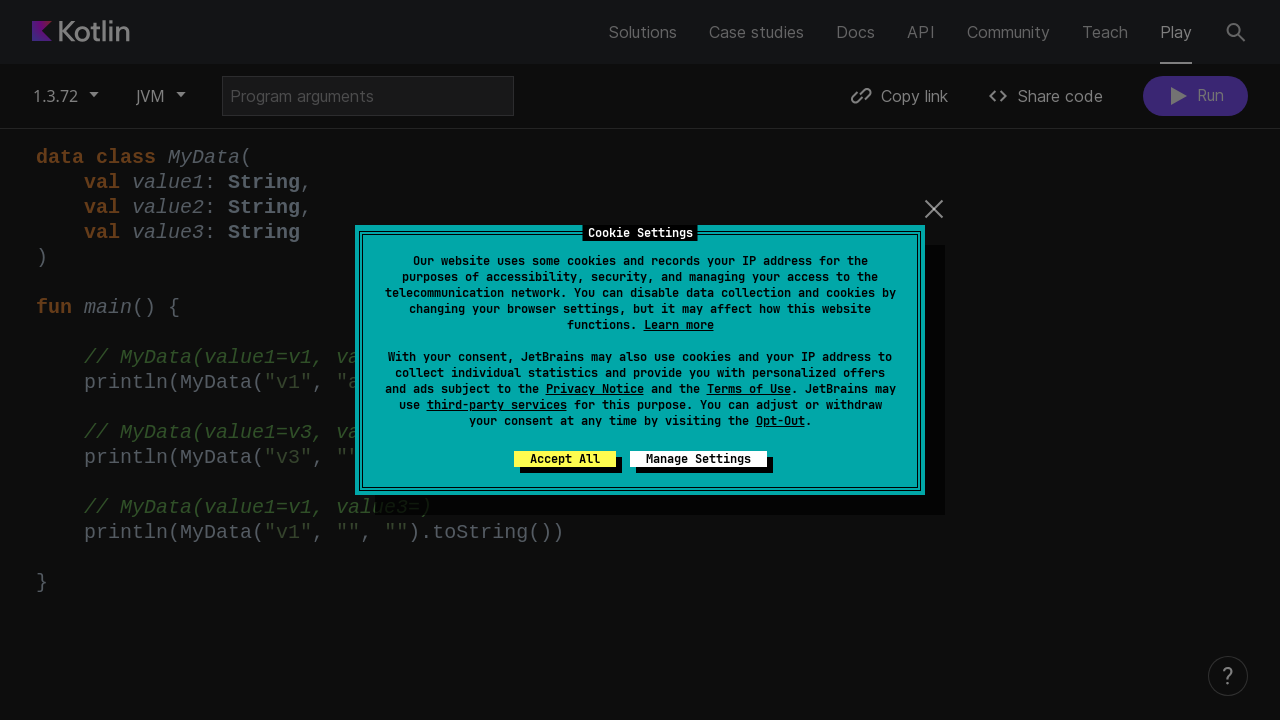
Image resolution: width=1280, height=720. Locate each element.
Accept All (565, 459)
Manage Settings (698, 459)
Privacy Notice (595, 389)
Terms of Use (749, 389)
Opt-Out (780, 421)
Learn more (679, 325)
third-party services (497, 405)
